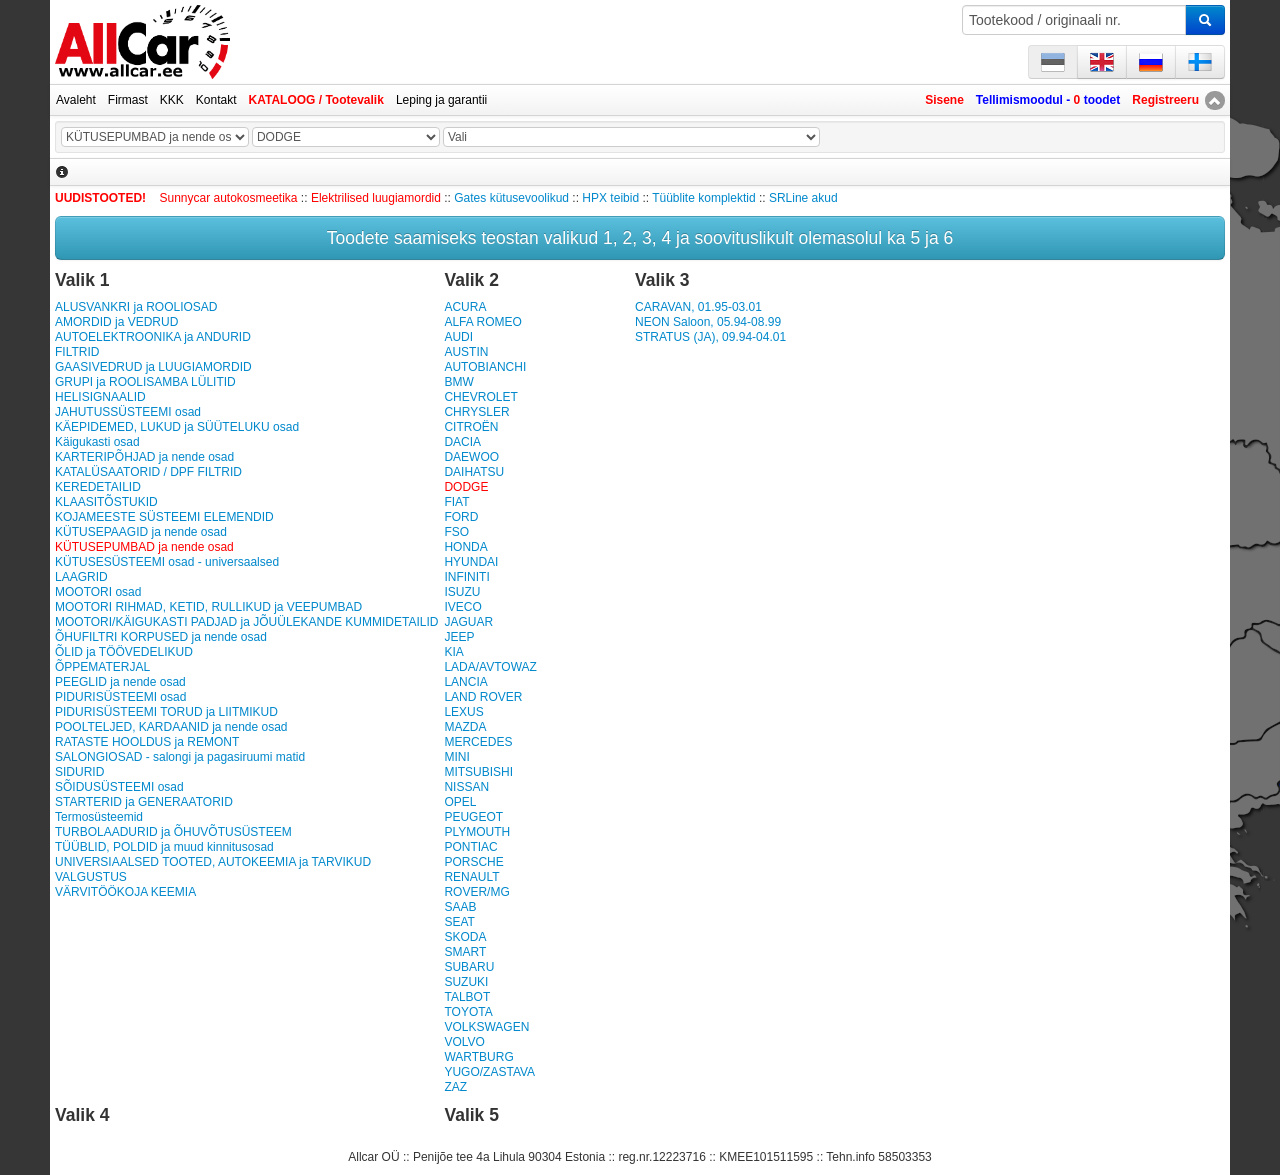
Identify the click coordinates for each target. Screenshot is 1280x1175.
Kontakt (216, 100)
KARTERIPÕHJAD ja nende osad (144, 457)
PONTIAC (470, 847)
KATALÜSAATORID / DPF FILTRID (148, 472)
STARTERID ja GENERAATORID (144, 802)
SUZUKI (466, 982)
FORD (461, 517)
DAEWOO (471, 457)
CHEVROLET (480, 397)
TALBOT (467, 997)
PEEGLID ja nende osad (120, 682)
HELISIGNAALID (100, 397)
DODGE (466, 487)
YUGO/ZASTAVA (489, 1072)
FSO (456, 532)
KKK (172, 100)
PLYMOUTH (477, 832)
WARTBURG (478, 1057)
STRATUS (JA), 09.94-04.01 (710, 337)
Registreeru (1165, 100)
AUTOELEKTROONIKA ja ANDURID (153, 337)
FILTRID (77, 352)
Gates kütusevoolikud (511, 198)
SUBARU (469, 967)
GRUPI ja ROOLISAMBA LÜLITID (145, 382)
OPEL (460, 802)
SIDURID (79, 772)
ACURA (465, 307)
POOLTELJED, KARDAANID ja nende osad (171, 727)
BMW (458, 382)
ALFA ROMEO (482, 322)
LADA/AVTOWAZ (490, 667)
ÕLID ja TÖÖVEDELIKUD (124, 652)
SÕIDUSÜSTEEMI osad (119, 787)
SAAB (460, 907)
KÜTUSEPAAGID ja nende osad (141, 532)
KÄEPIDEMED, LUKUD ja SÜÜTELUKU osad (177, 427)
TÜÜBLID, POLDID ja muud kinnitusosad (164, 847)
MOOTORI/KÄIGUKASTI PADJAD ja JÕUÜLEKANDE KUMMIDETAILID (246, 622)
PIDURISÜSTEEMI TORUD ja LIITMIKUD (166, 712)
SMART (465, 952)
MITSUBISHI (478, 772)
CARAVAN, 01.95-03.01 (698, 307)
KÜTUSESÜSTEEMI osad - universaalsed (167, 562)
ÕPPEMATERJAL (102, 667)
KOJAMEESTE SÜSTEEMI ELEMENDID (164, 517)
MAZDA (465, 727)
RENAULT (471, 877)
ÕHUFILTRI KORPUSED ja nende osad (161, 637)
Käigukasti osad (97, 442)
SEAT (459, 922)
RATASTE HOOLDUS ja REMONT (147, 742)
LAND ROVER (483, 697)
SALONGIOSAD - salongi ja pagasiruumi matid (180, 757)
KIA (453, 652)
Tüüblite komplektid (703, 198)
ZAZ (455, 1087)
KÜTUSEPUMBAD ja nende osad (144, 547)
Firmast (128, 100)
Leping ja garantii (441, 100)
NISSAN (466, 787)
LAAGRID (81, 577)
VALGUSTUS (91, 877)
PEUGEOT (473, 817)
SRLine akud (803, 198)
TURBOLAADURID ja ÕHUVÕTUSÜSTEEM (173, 832)
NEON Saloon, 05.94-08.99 (708, 322)
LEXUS (463, 712)
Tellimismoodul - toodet (1048, 100)
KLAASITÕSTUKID (106, 502)
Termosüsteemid (99, 817)
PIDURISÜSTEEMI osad (120, 697)
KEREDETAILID (98, 487)
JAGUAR (468, 622)
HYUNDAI (471, 562)
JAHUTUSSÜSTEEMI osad (128, 412)
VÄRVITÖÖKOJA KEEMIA (125, 892)
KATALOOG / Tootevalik (316, 100)
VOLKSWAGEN (486, 1027)
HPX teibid (610, 198)
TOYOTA (468, 1012)
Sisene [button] (944, 100)
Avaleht (76, 100)
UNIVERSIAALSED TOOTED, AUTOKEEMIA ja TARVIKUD (213, 862)
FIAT (456, 502)
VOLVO (464, 1042)
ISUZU (462, 592)
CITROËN (471, 427)
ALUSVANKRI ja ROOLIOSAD (136, 307)
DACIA (462, 442)
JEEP (459, 637)
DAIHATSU (474, 472)
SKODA (465, 937)
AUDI (458, 337)
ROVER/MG (476, 892)
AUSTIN (466, 352)
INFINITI (466, 577)
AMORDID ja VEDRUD (116, 322)
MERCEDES (478, 742)
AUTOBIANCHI (485, 367)
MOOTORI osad (98, 592)
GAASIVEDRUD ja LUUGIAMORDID (153, 367)
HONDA (465, 547)
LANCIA (465, 682)
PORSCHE (473, 862)
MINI (456, 757)
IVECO (462, 607)
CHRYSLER (476, 412)
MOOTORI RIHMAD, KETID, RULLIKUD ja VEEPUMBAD (208, 607)
